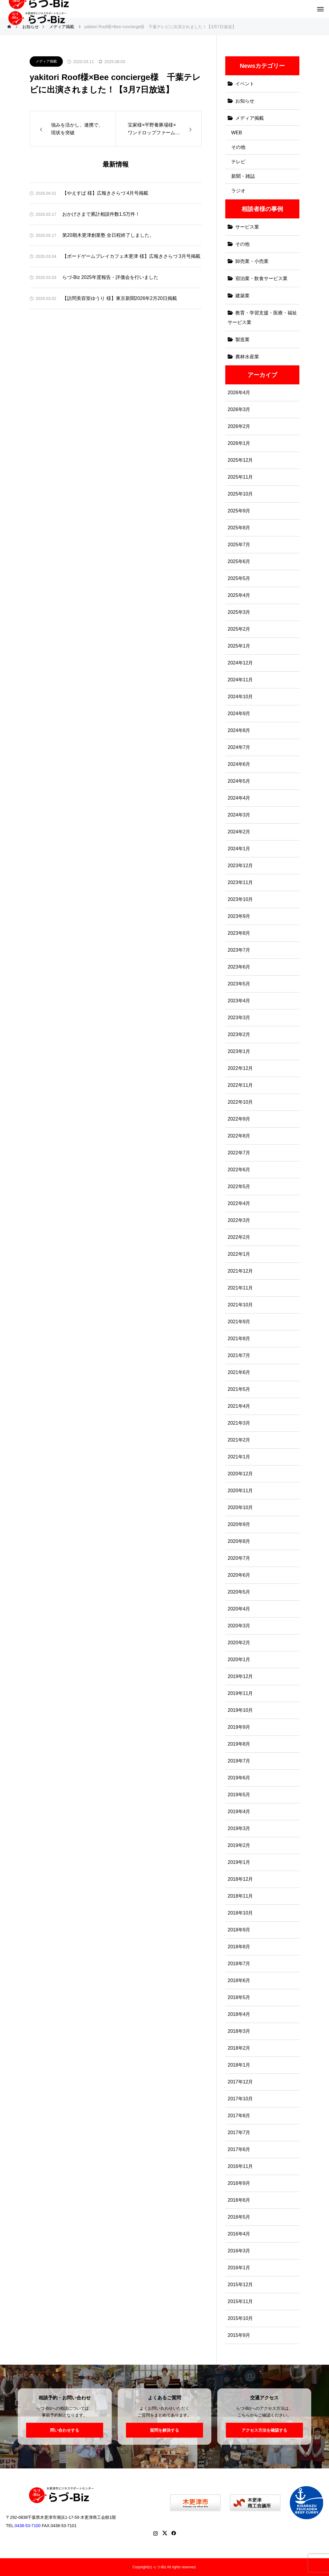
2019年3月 (239, 1828)
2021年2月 (239, 1439)
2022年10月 (240, 1102)
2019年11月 (240, 1693)
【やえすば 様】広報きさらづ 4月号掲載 (105, 193)
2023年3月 (239, 1017)
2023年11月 (240, 882)
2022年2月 (239, 1237)
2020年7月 (239, 1558)
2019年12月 (240, 1676)
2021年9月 (239, 1321)
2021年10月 (240, 1304)
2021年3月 (239, 1423)
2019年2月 (239, 1845)
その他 (238, 147)
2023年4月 (239, 1000)
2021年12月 (240, 1270)
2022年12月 (240, 1068)
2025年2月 (239, 629)
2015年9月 (239, 2335)
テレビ (238, 161)
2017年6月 (239, 2149)
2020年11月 (240, 1490)
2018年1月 (239, 2064)
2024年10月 (240, 696)
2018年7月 (239, 1963)
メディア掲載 (46, 61)
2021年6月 (239, 1372)
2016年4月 (239, 2233)
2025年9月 (239, 510)
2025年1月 (239, 645)
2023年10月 (240, 899)
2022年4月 (239, 1203)
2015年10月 (240, 2318)
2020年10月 (240, 1507)
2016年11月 (240, 2166)
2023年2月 (239, 1034)
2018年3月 (239, 2031)
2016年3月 (239, 2250)
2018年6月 (239, 1980)
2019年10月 (240, 1710)
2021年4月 (239, 1406)
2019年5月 (239, 1794)
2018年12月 (240, 1879)
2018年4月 (239, 2014)
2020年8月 (239, 1541)
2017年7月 (239, 2132)
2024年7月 (239, 747)
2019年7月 (239, 1760)
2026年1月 (239, 443)
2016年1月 (239, 2267)
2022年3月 (239, 1220)
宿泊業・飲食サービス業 (261, 278)
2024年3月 (239, 814)
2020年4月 (239, 1608)
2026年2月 (239, 426)
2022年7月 (239, 1152)
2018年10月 (240, 1912)
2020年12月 (240, 1473)
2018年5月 (239, 1997)
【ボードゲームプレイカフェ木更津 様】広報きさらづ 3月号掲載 (131, 256)
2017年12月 (240, 2081)
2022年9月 (239, 1118)
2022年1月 (239, 1254)
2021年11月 (240, 1287)
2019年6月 (239, 1777)
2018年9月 (239, 1929)
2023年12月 (240, 865)
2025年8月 (239, 527)
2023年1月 (239, 1051)
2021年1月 (239, 1456)
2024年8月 (239, 730)
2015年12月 (240, 2284)
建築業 (242, 295)
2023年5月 (239, 983)
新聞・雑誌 (243, 176)
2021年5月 (239, 1389)
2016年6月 (239, 2200)
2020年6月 (239, 1575)
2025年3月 (239, 612)
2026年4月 (239, 392)
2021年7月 (239, 1355)
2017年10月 (240, 2098)
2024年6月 (239, 764)
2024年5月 (239, 781)
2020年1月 (239, 1659)
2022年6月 (239, 1169)
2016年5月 (239, 2216)
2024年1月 (239, 848)
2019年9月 (239, 1727)
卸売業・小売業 (252, 261)
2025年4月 (239, 595)
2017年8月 (239, 2115)
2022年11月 (240, 1085)
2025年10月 (240, 493)
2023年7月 (239, 950)
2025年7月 (239, 544)
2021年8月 (239, 1338)
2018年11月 (240, 1896)
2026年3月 (239, 409)
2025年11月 (240, 477)
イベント (244, 83)
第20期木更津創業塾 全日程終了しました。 (108, 235)
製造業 (242, 339)
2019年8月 (239, 1743)
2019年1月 (239, 1862)
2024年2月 (239, 831)
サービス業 (247, 226)
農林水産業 (247, 356)
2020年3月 (239, 1625)
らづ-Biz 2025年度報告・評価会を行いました (110, 277)
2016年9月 (239, 2183)
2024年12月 (240, 662)
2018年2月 (239, 2048)
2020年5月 (239, 1591)
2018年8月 (239, 1946)
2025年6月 (239, 561)
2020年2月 (239, 1642)
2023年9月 (239, 916)
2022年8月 (239, 1135)
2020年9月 (239, 1524)
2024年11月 (240, 679)
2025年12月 (240, 460)
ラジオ (238, 190)
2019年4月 (239, 1811)
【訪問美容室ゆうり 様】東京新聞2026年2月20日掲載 (119, 298)
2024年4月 (239, 797)
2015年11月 (240, 2301)
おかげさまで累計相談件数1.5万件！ (101, 214)
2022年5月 (239, 1186)
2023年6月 (239, 966)
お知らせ (244, 100)
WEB (236, 132)
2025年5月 (239, 578)
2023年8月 (239, 933)
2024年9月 (239, 713)
